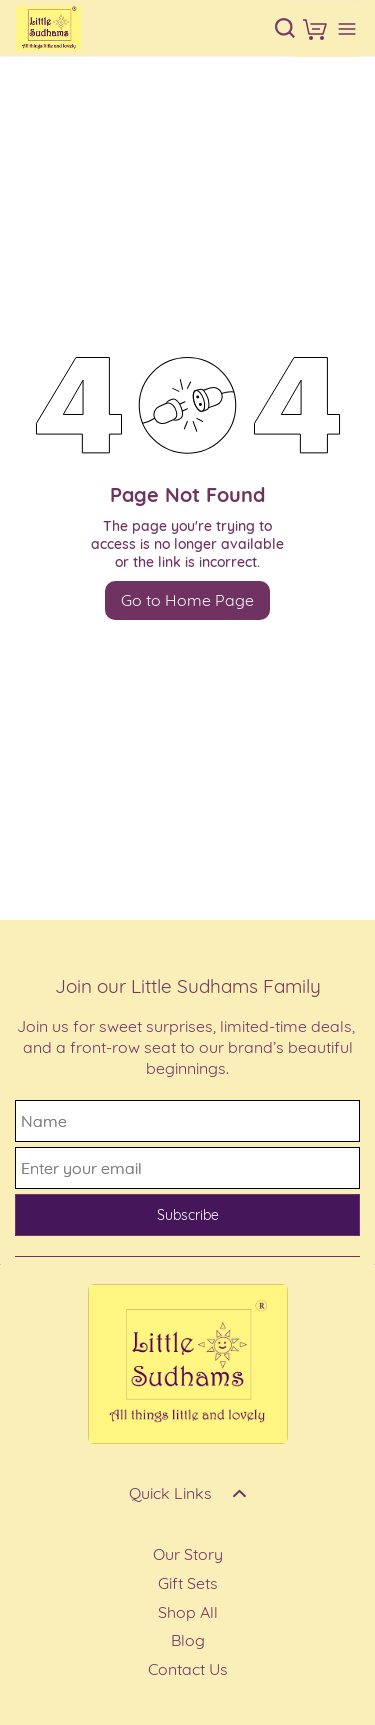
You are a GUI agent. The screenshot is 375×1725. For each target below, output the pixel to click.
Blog (188, 1640)
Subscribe (188, 1215)
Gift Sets (188, 1583)
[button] (315, 29)
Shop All (188, 1612)
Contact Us (188, 1669)
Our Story (188, 1554)
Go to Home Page (187, 600)
